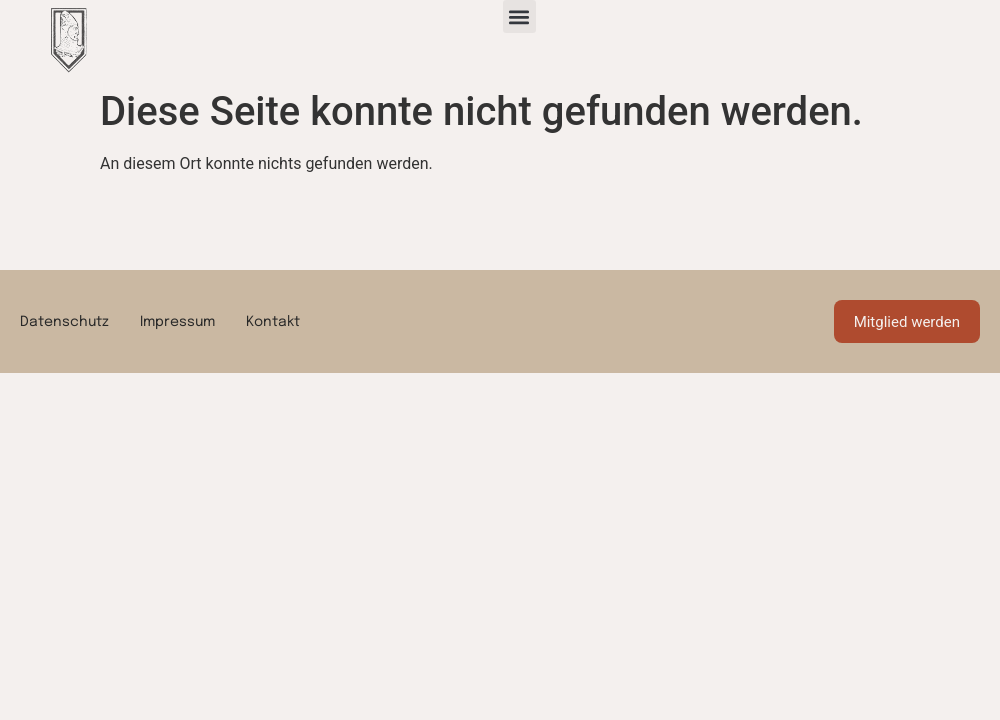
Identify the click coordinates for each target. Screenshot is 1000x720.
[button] (519, 16)
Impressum (177, 322)
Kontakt (273, 322)
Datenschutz (64, 322)
